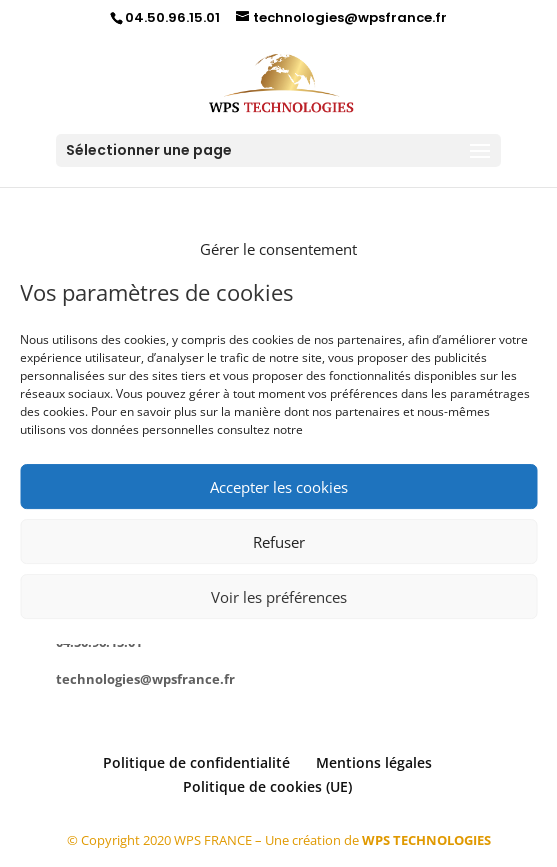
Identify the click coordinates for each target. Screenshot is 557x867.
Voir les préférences (279, 597)
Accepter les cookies (279, 487)
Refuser (279, 542)
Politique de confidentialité (196, 762)
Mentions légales (374, 762)
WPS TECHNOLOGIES (426, 840)
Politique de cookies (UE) (267, 786)
